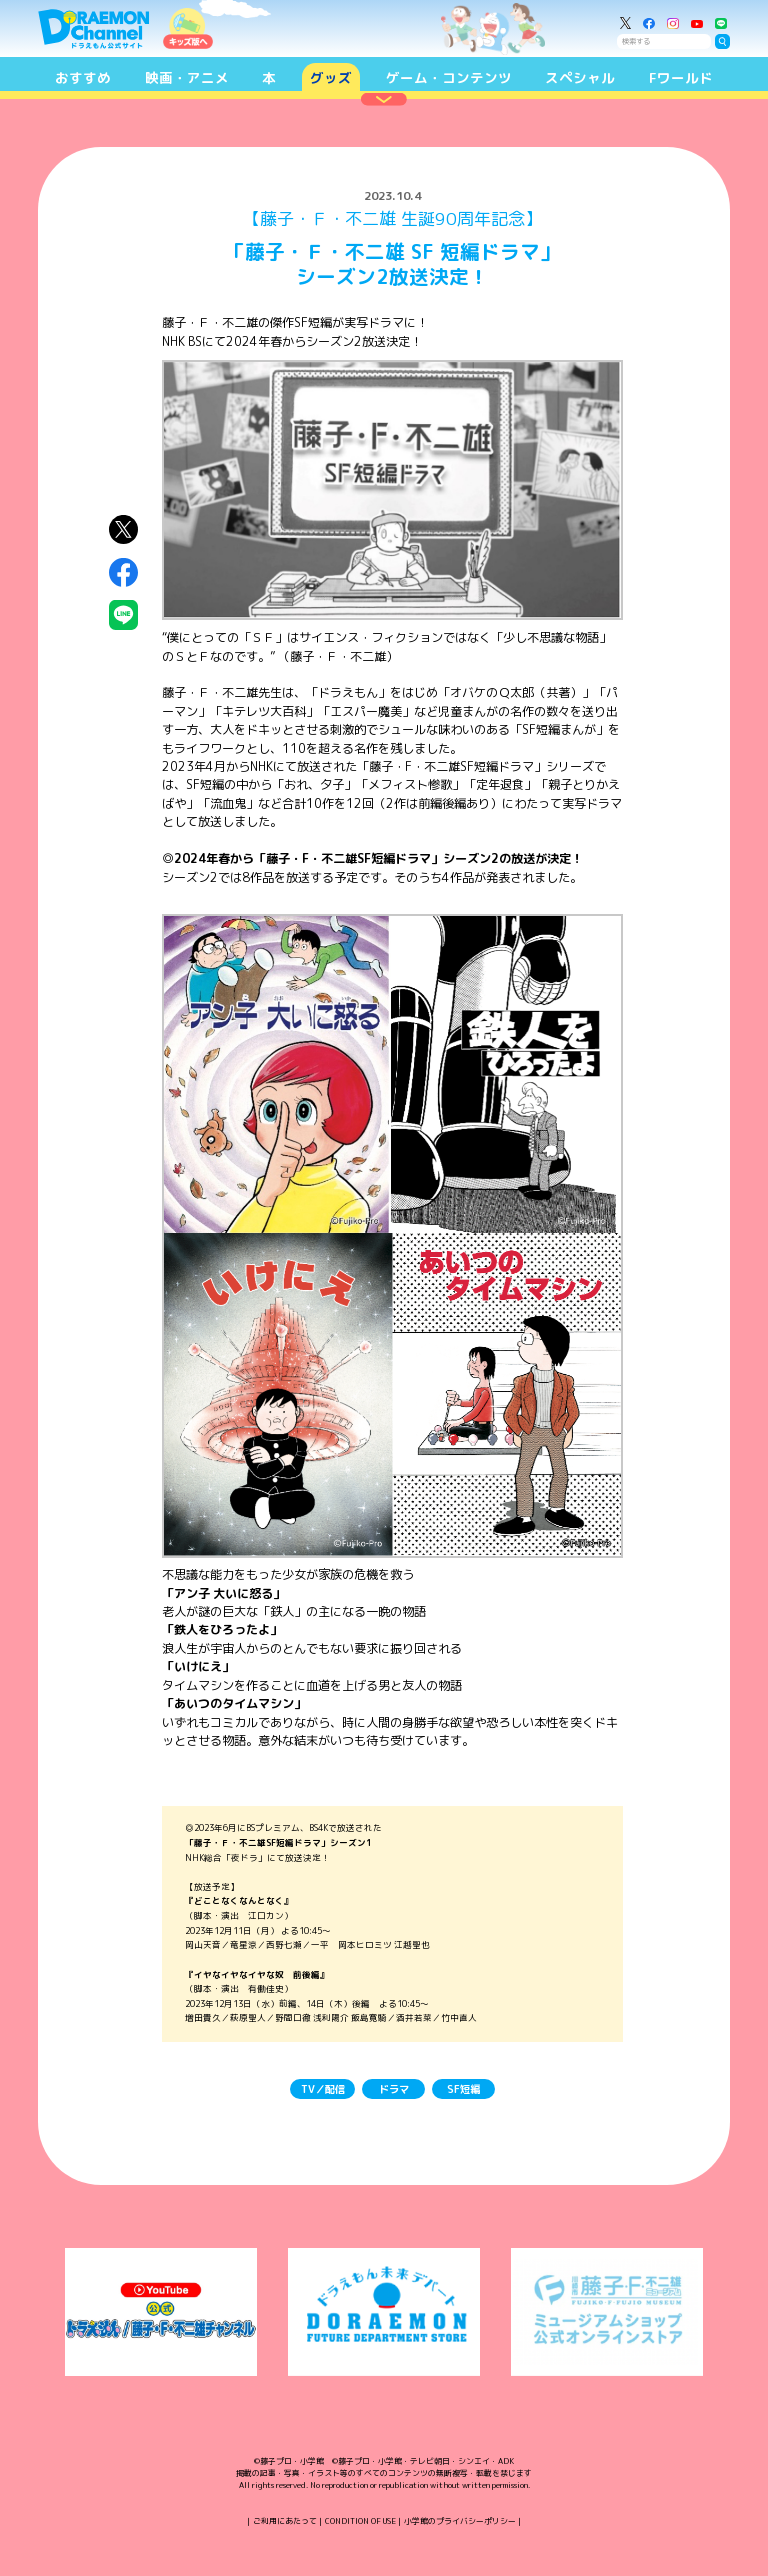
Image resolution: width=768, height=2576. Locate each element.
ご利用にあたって (285, 2521)
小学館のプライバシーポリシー (460, 2521)
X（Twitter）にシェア (123, 529)
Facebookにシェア (123, 572)
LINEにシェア (123, 614)
